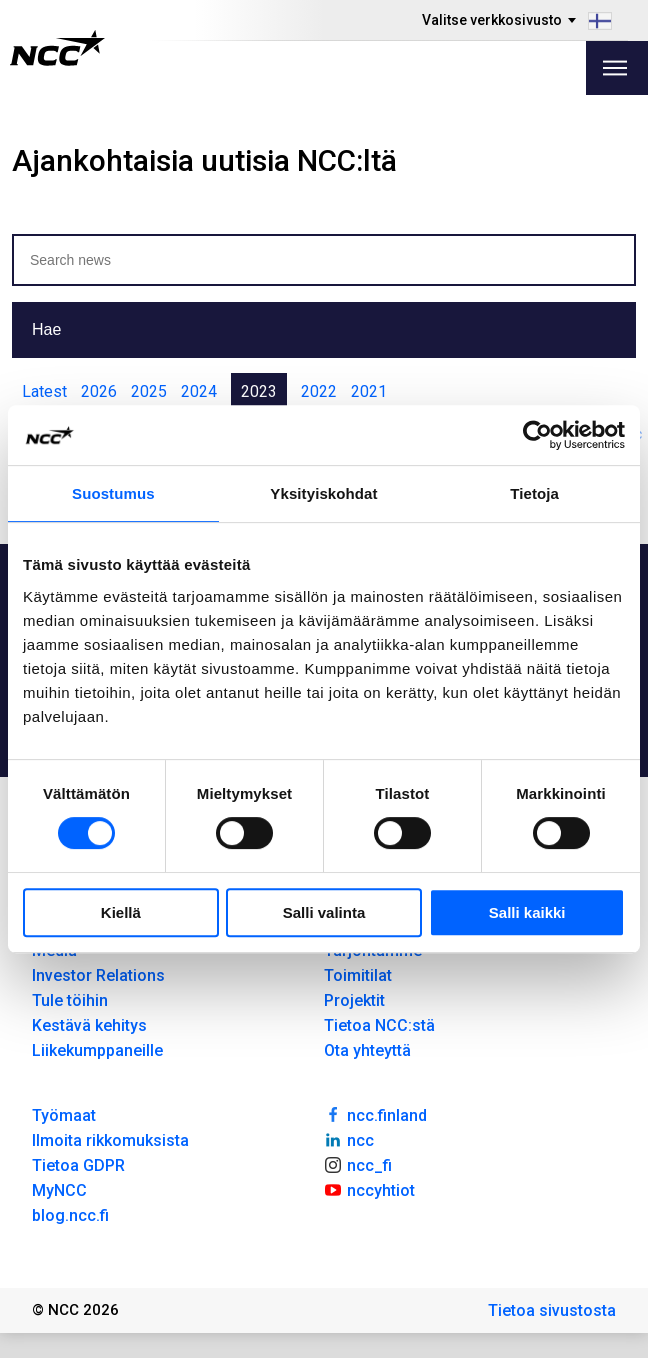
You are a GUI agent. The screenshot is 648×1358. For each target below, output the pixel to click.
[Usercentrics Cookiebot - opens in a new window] (537, 435)
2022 (319, 391)
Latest (44, 391)
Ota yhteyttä (367, 1050)
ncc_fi (358, 1164)
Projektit (354, 1000)
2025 (149, 391)
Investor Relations (98, 975)
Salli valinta (324, 912)
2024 (199, 391)
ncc (349, 1139)
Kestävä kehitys (89, 1025)
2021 (369, 391)
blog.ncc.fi (70, 1215)
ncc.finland (375, 1114)
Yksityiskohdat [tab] (323, 493)
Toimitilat (358, 975)
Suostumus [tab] (113, 493)
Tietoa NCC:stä (379, 1025)
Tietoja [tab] (534, 493)
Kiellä (121, 912)
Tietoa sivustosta (552, 1310)
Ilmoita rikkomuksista (110, 1140)
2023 (259, 391)
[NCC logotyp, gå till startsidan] (57, 48)
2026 (99, 391)
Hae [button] (46, 329)
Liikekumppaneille (97, 1050)
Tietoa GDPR (78, 1165)
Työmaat (64, 1115)
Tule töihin (70, 1000)
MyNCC (59, 1190)
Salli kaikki (527, 912)
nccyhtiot (369, 1189)
